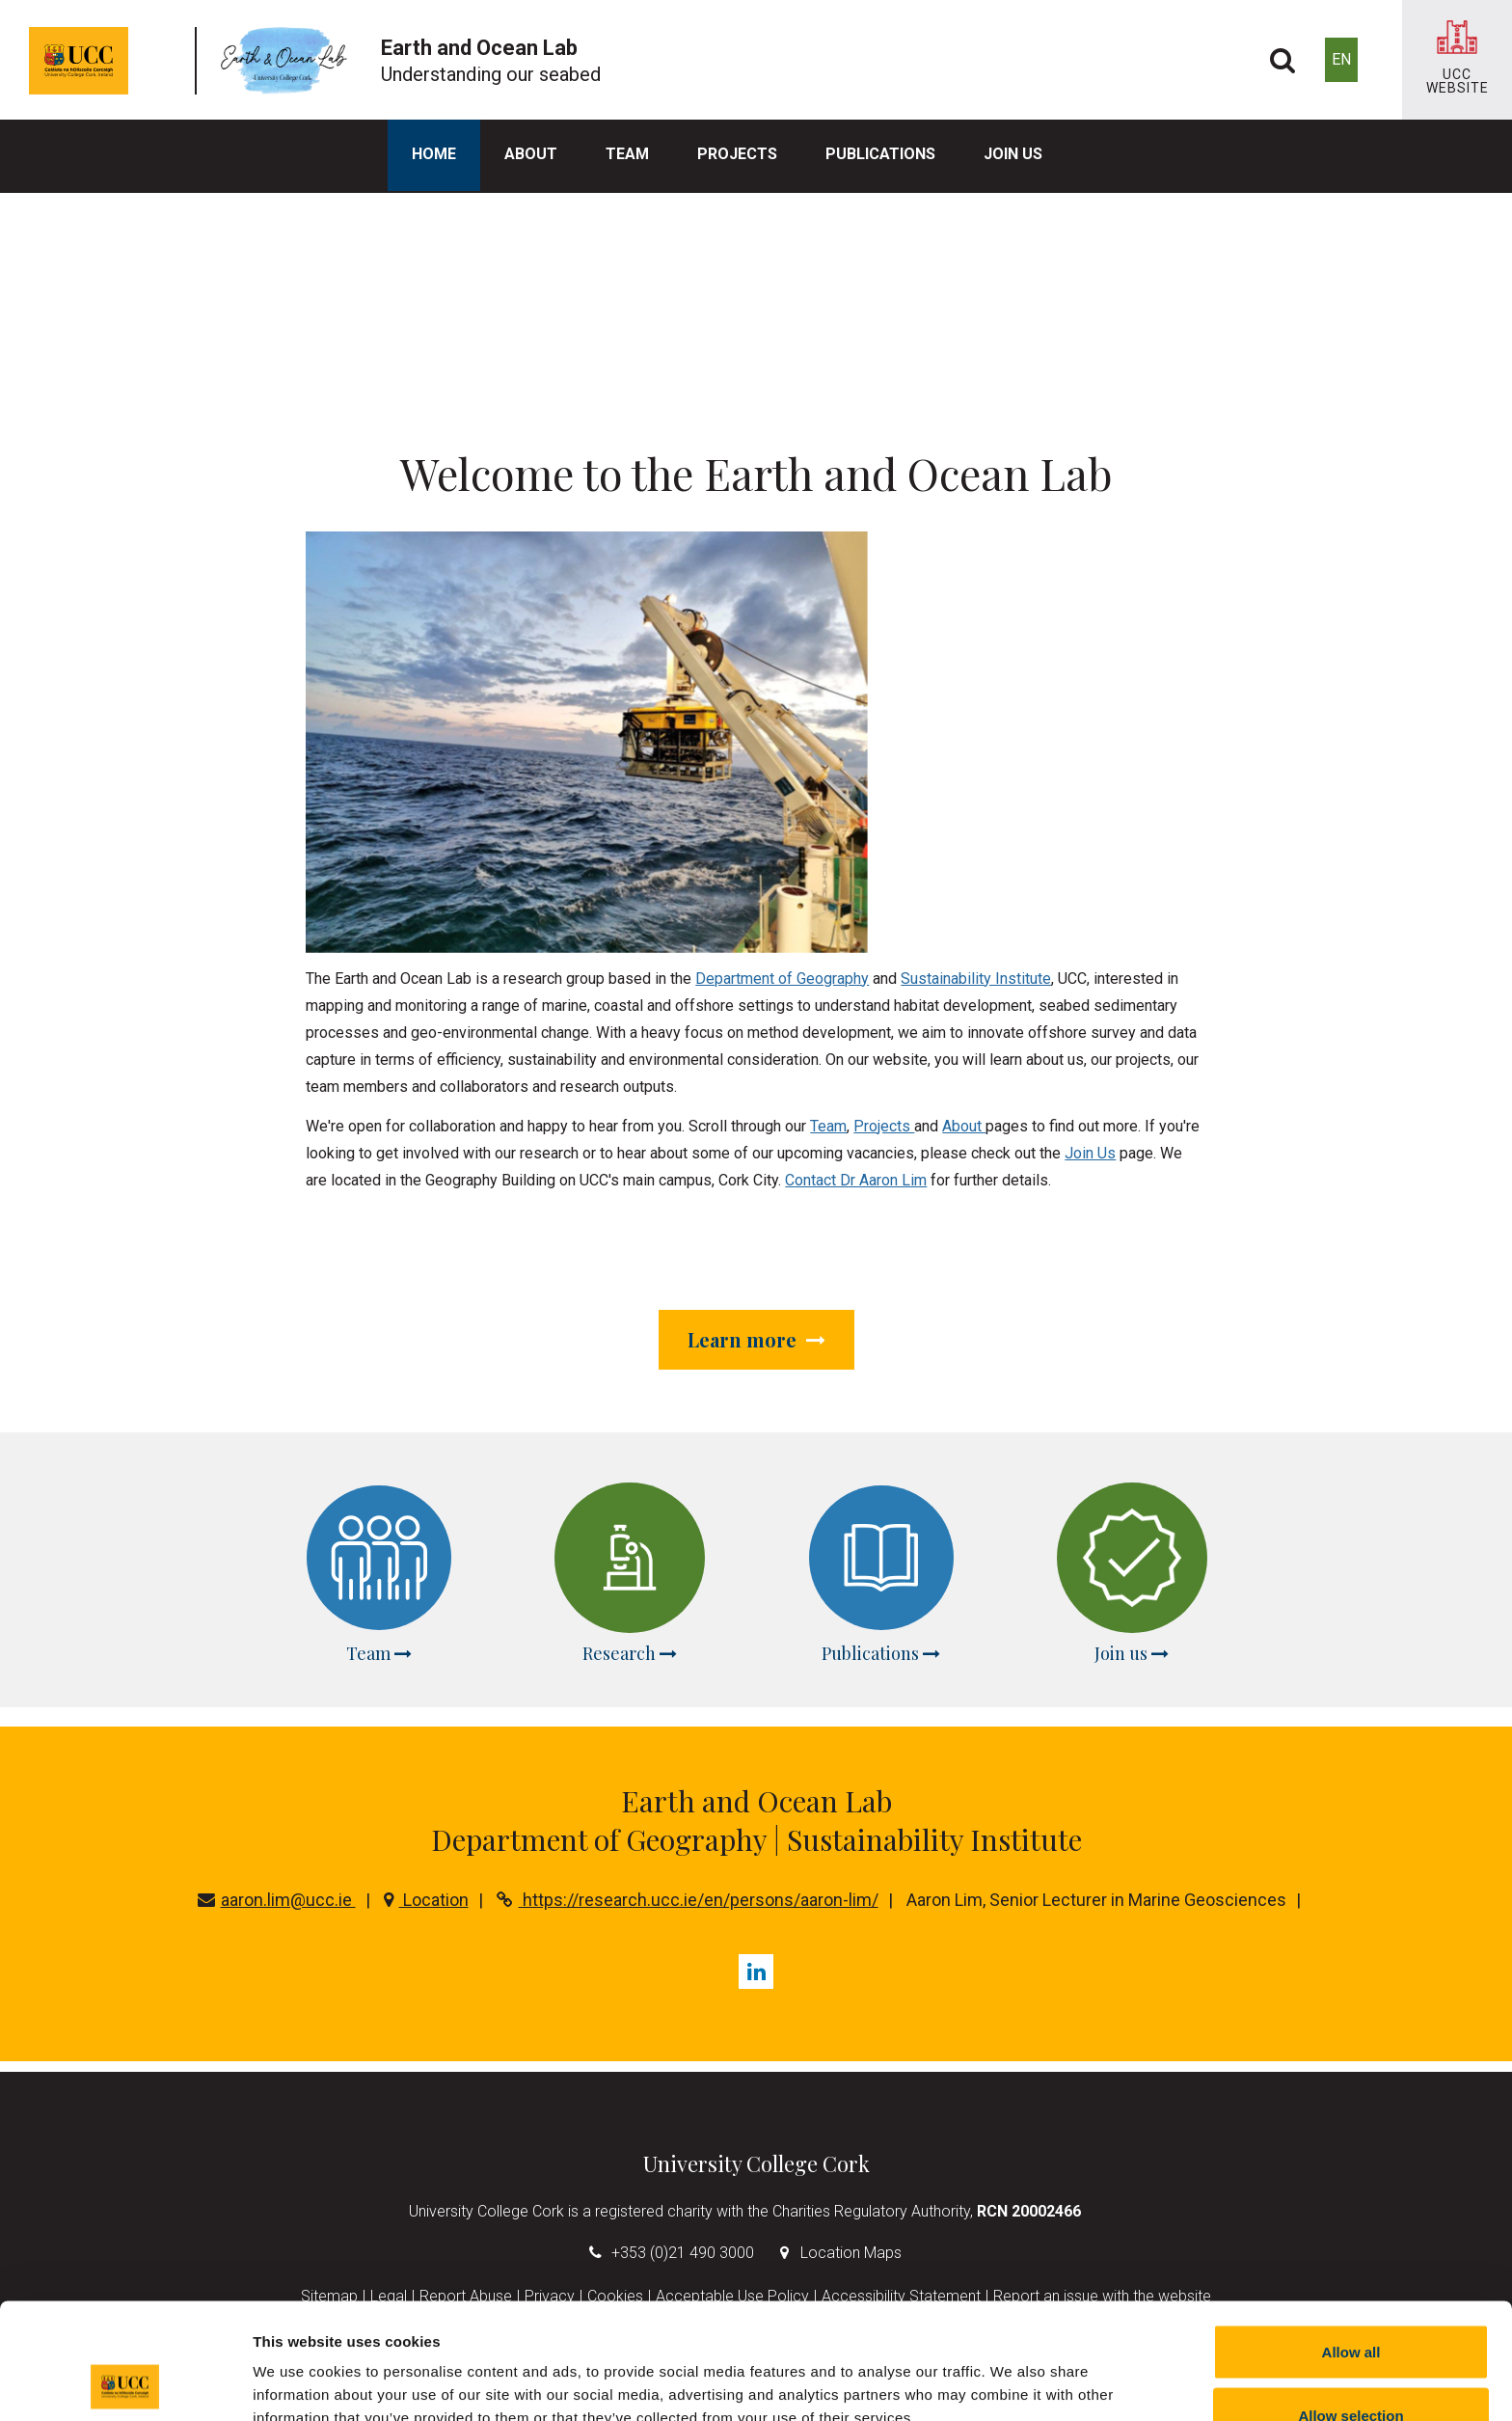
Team (627, 154)
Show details (1012, 2371)
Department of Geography (782, 978)
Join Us (1090, 1153)
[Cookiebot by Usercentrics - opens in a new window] (124, 2383)
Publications (880, 154)
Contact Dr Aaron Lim (856, 1180)
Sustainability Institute (976, 978)
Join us (1013, 154)
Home (434, 154)
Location (426, 1900)
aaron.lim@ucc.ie (277, 1900)
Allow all (1351, 2243)
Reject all (1351, 2369)
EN (1341, 59)
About (530, 154)
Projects (737, 154)
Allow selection (1350, 2307)
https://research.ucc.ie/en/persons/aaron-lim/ (687, 1900)
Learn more (756, 1339)
